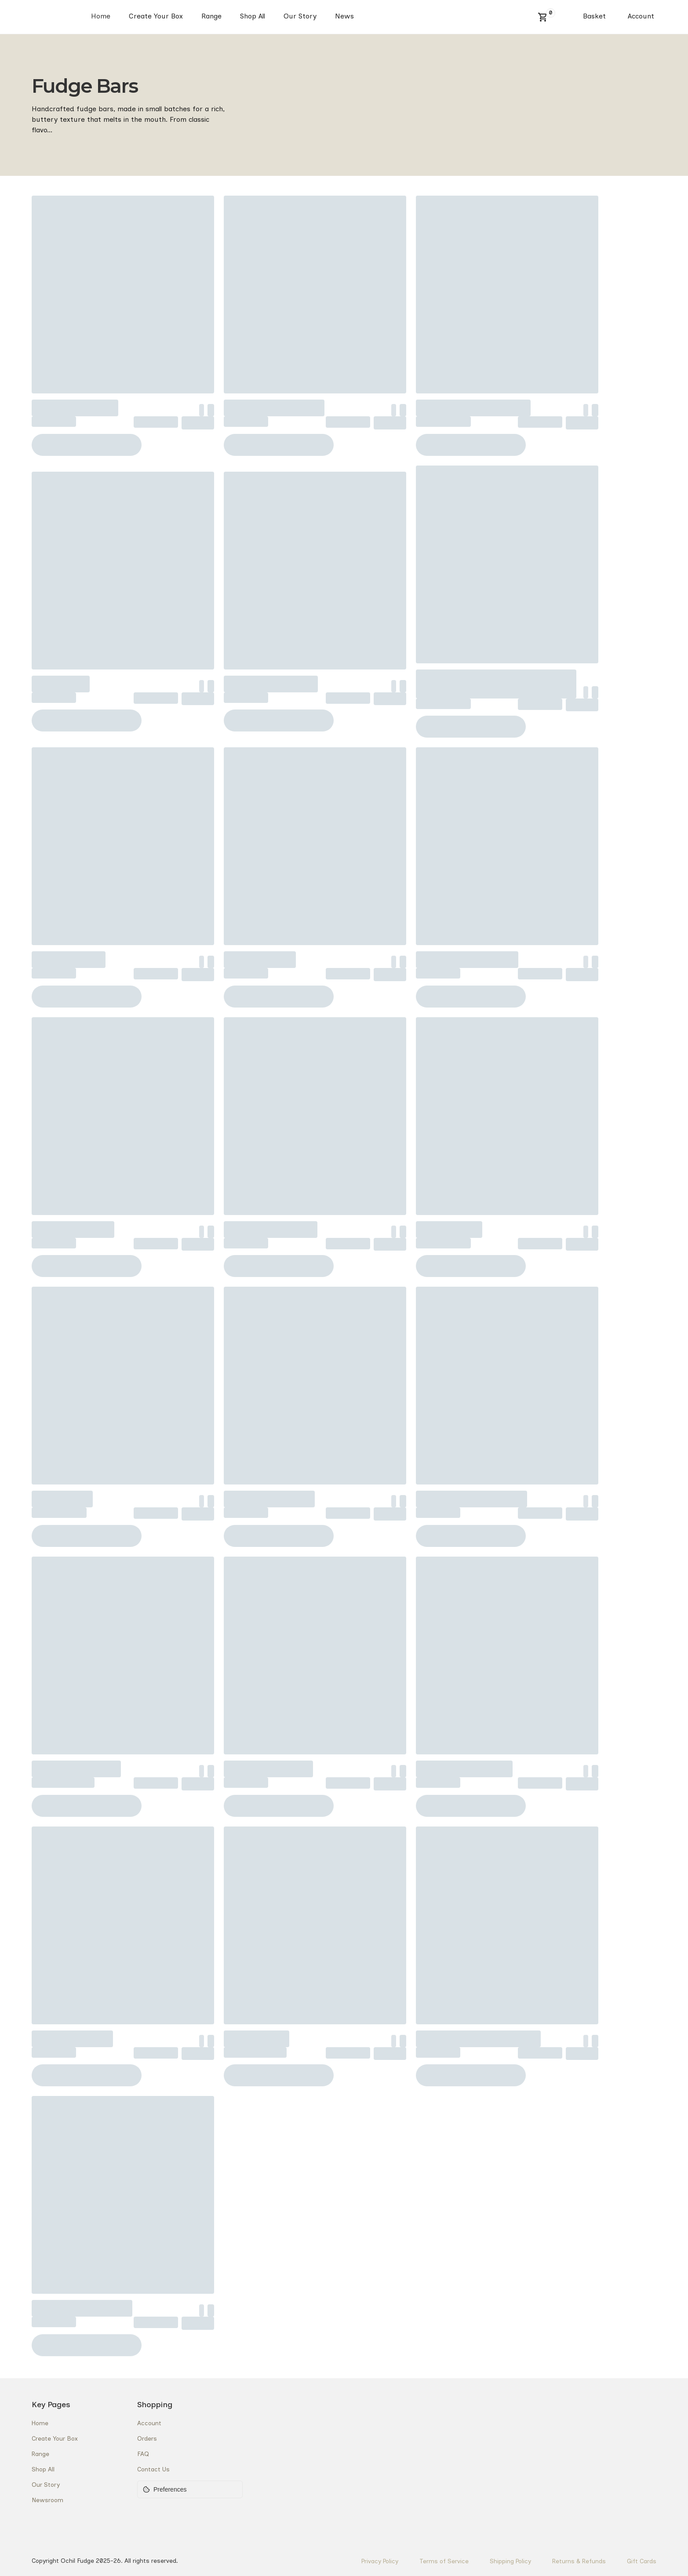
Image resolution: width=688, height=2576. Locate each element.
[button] (543, 17)
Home (100, 16)
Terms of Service (444, 2561)
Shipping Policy (510, 2561)
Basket (594, 16)
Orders (147, 2438)
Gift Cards (641, 2561)
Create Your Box (156, 16)
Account (641, 16)
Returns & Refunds (579, 2561)
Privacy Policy (379, 2561)
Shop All (252, 16)
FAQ (143, 2454)
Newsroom (47, 2500)
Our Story (300, 16)
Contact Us (153, 2469)
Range (211, 16)
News (344, 16)
